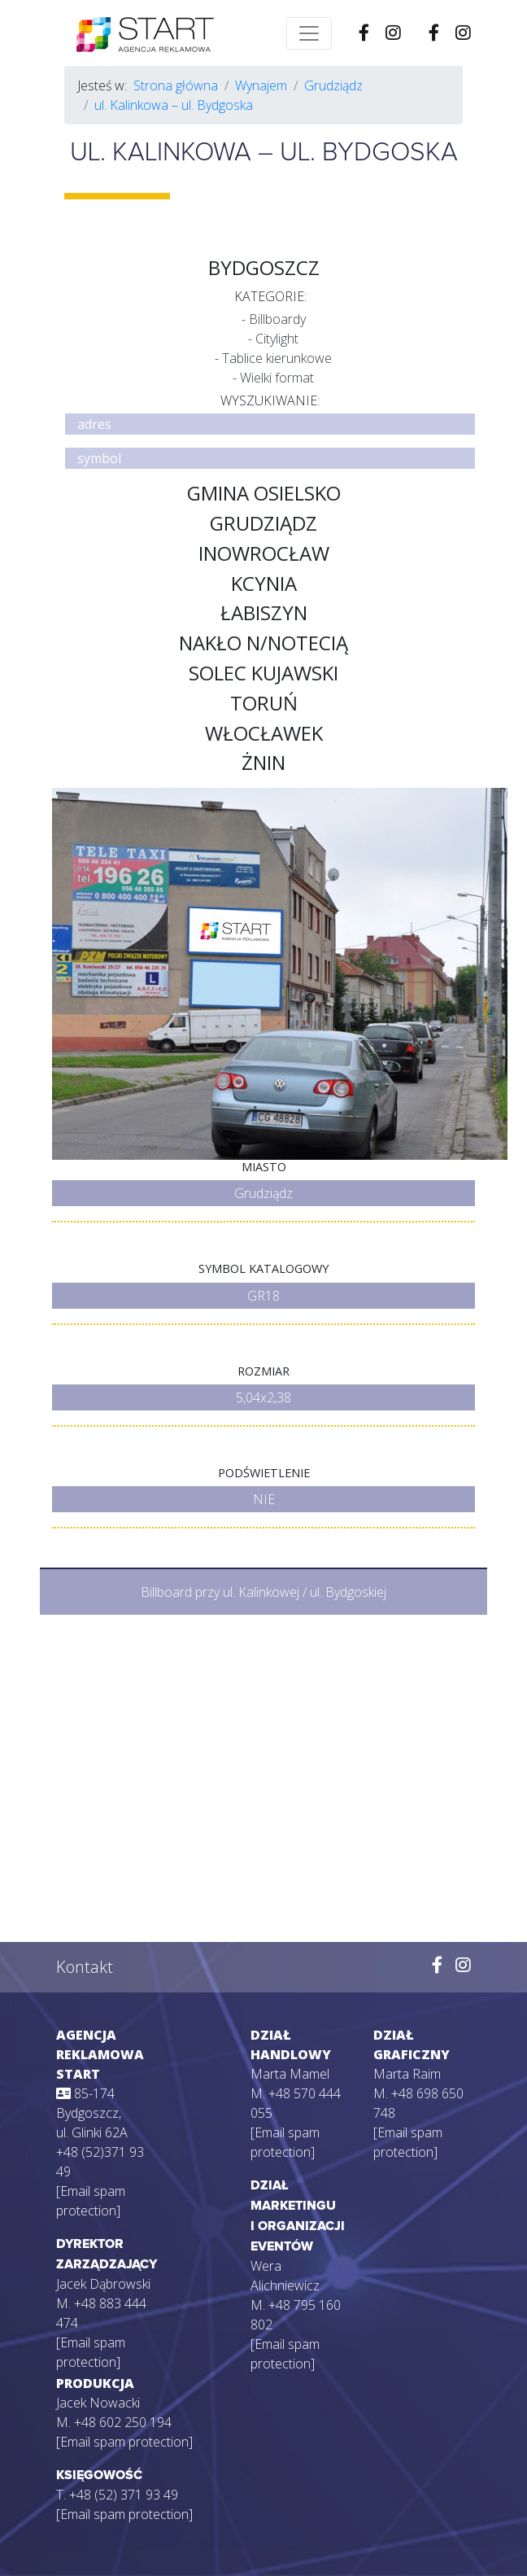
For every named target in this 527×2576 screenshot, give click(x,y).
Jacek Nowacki (98, 2403)
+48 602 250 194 (123, 2422)
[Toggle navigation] (309, 33)
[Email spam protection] (124, 2442)
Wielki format (277, 378)
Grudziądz (333, 85)
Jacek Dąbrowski (103, 2284)
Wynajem (261, 85)
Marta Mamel (289, 2074)
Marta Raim (407, 2074)
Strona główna (175, 85)
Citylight (276, 339)
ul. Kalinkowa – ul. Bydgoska (173, 105)
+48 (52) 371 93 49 (123, 2495)
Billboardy (277, 319)
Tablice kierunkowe (277, 358)
